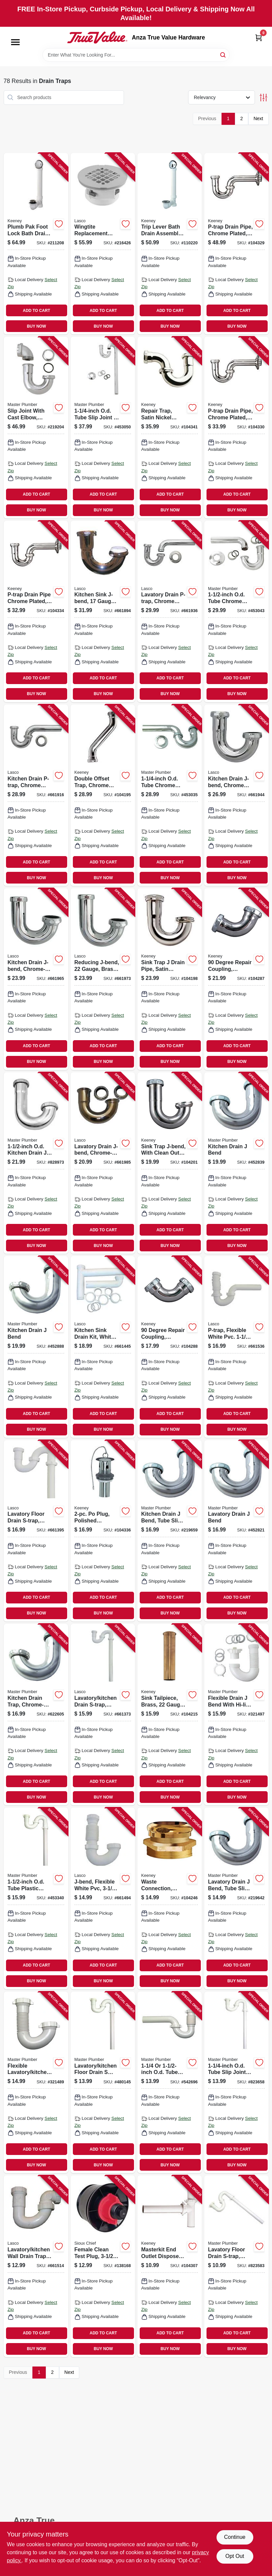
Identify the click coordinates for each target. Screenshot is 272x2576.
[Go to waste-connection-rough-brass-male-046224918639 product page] (169, 1898)
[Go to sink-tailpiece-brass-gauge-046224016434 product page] (169, 1714)
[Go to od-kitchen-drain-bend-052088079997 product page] (36, 1163)
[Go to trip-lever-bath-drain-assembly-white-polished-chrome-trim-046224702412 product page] (169, 243)
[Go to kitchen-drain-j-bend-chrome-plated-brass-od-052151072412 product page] (36, 979)
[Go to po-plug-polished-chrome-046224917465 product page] (103, 1531)
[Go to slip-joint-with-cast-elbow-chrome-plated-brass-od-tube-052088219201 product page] (36, 427)
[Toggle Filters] (263, 97)
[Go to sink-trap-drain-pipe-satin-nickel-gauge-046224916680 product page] (169, 979)
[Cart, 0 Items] (258, 37)
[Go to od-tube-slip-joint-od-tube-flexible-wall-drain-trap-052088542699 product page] (169, 2082)
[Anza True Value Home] (97, 37)
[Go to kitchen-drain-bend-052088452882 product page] (36, 1346)
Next (258, 118)
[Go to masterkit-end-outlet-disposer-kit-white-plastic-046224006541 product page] (169, 2266)
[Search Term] (136, 55)
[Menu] (15, 42)
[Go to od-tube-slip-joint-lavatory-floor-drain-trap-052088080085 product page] (236, 2082)
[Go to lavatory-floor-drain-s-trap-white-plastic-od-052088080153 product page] (236, 2266)
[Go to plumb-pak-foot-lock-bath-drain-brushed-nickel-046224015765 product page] (36, 243)
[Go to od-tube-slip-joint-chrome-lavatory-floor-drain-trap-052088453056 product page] (103, 427)
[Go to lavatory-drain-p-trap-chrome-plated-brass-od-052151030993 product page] (169, 611)
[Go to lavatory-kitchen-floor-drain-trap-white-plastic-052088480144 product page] (103, 2082)
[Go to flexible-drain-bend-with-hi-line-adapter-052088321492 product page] (236, 1714)
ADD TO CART (36, 310)
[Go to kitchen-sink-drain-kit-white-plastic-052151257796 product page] (103, 1346)
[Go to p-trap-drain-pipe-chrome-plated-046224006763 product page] (236, 427)
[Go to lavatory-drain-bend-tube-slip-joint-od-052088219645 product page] (236, 1898)
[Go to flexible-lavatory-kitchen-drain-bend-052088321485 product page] (36, 2082)
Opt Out (234, 2556)
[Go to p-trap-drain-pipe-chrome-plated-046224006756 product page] (236, 243)
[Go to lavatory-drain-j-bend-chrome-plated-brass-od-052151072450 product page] (103, 1163)
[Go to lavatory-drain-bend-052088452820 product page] (236, 1531)
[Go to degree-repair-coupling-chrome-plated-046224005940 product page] (236, 979)
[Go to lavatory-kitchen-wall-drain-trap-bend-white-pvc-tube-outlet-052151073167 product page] (36, 2266)
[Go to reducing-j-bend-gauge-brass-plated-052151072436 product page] (103, 979)
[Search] (223, 54)
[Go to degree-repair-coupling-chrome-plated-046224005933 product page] (169, 1346)
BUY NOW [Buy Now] (36, 326)
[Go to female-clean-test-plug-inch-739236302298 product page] (103, 2266)
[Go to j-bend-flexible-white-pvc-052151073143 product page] (103, 1898)
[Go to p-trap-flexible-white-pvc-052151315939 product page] (236, 1346)
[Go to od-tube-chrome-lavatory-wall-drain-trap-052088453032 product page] (169, 795)
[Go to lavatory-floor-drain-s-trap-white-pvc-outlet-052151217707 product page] (36, 1531)
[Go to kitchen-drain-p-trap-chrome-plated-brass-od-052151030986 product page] (36, 795)
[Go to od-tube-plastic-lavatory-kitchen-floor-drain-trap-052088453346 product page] (36, 1898)
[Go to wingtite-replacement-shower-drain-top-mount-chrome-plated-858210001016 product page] (103, 243)
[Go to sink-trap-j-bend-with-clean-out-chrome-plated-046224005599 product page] (169, 1163)
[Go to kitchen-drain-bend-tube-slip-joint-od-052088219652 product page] (169, 1531)
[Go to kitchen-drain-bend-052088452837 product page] (236, 1163)
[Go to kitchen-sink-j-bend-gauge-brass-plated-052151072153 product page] (103, 611)
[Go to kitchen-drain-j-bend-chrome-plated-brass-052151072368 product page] (236, 795)
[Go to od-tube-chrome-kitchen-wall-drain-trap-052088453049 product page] (236, 611)
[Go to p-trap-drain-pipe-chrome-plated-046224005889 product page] (36, 611)
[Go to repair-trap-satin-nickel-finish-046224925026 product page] (169, 427)
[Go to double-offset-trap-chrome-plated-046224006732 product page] (103, 795)
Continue (234, 2537)
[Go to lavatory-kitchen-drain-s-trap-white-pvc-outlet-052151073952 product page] (103, 1714)
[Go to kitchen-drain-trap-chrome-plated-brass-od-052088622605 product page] (36, 1714)
